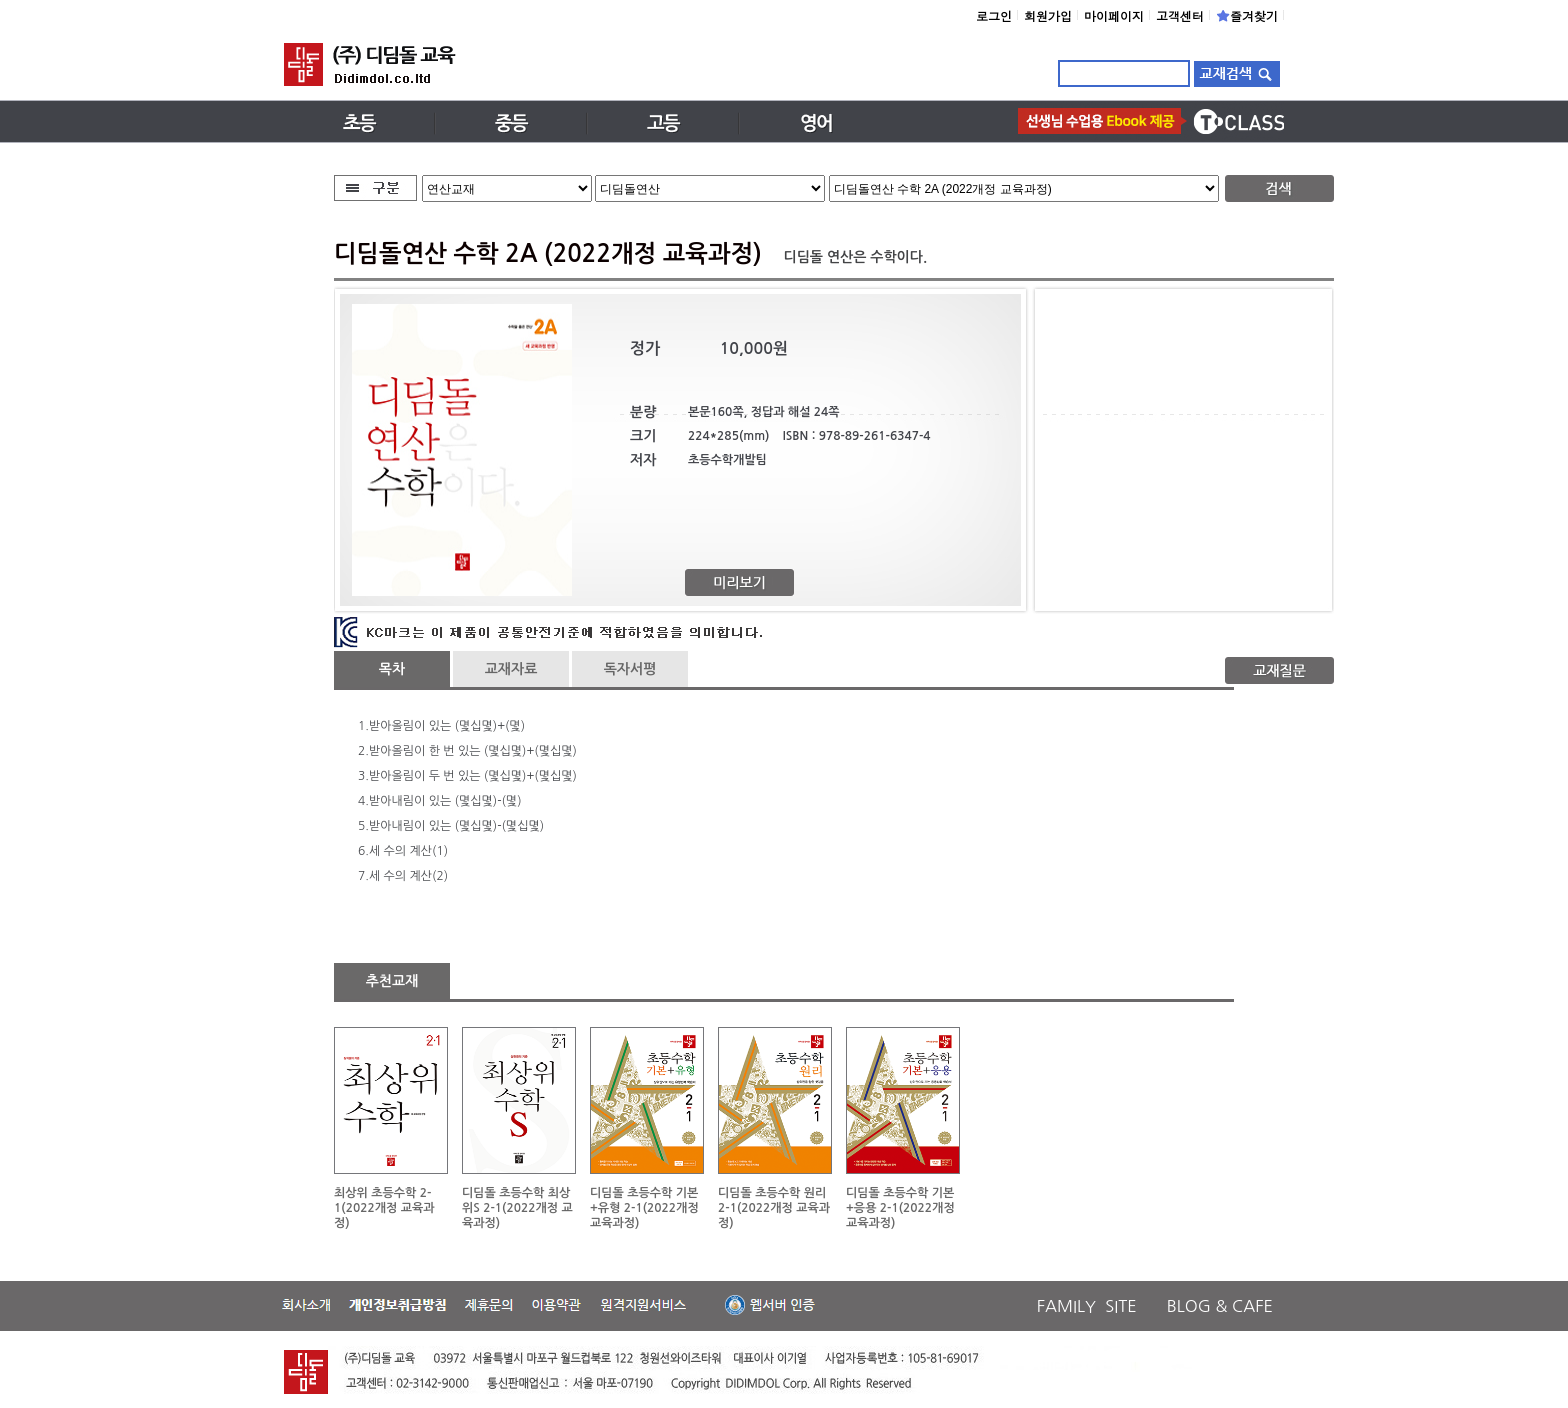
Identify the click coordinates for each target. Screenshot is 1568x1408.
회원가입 (1048, 15)
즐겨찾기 (1247, 15)
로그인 (994, 15)
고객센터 (1180, 15)
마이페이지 (1114, 15)
